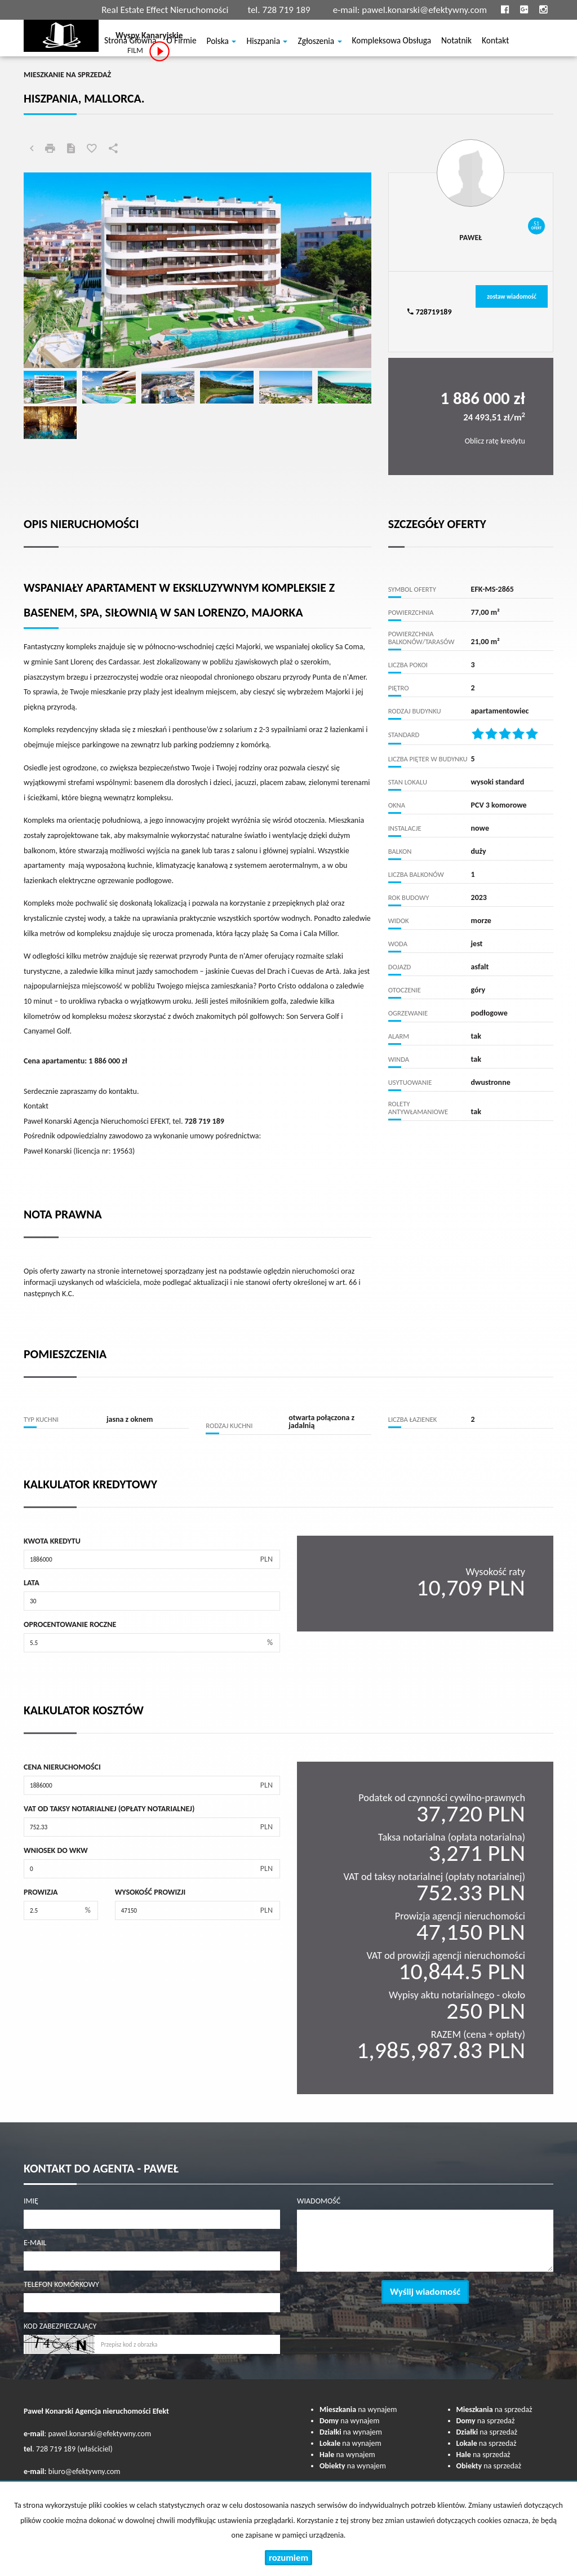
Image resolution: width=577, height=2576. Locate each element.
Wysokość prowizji (150, 1892)
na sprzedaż (494, 2409)
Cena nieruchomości (62, 1767)
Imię (31, 2201)
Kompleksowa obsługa (391, 42)
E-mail (35, 2242)
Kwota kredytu (52, 1541)
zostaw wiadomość (511, 296)
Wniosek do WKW (56, 1850)
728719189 (429, 312)
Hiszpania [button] (266, 42)
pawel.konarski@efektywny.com (424, 10)
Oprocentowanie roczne (70, 1624)
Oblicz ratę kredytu (495, 441)
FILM (149, 51)
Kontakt (495, 42)
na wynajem (358, 2409)
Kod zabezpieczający (60, 2326)
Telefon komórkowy (61, 2284)
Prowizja (40, 1892)
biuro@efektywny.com (84, 2471)
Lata (31, 1583)
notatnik (456, 42)
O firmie (181, 42)
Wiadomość (318, 2201)
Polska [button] (222, 42)
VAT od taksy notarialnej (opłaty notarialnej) (109, 1809)
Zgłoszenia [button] (319, 42)
